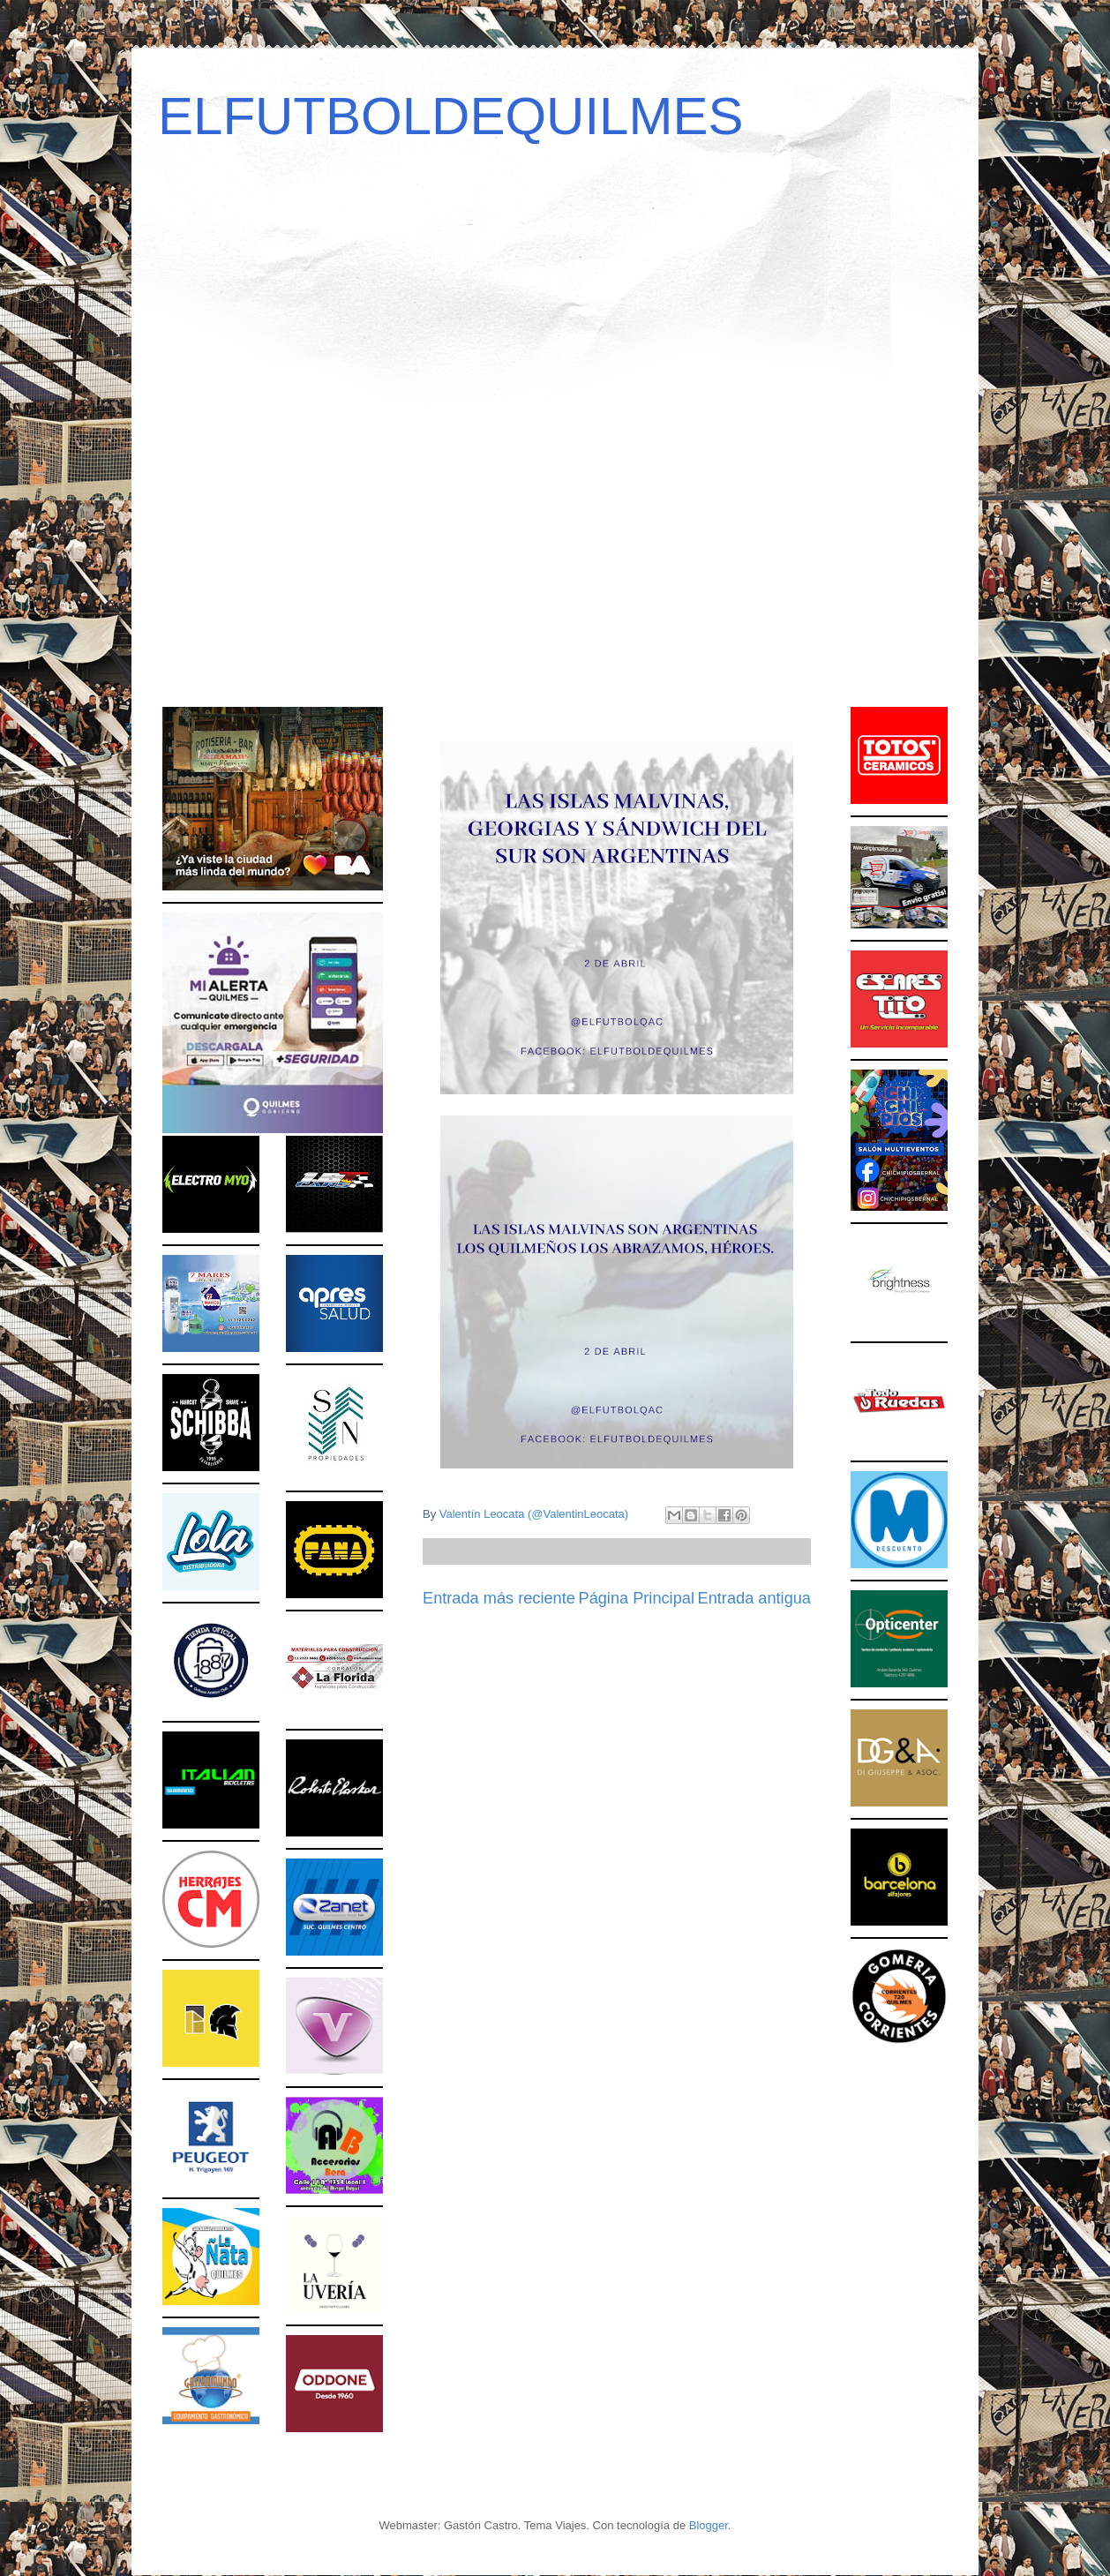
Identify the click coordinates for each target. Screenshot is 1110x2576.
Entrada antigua (754, 1598)
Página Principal (636, 1598)
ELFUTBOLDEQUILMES (451, 116)
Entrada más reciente (499, 1598)
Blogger (708, 2525)
